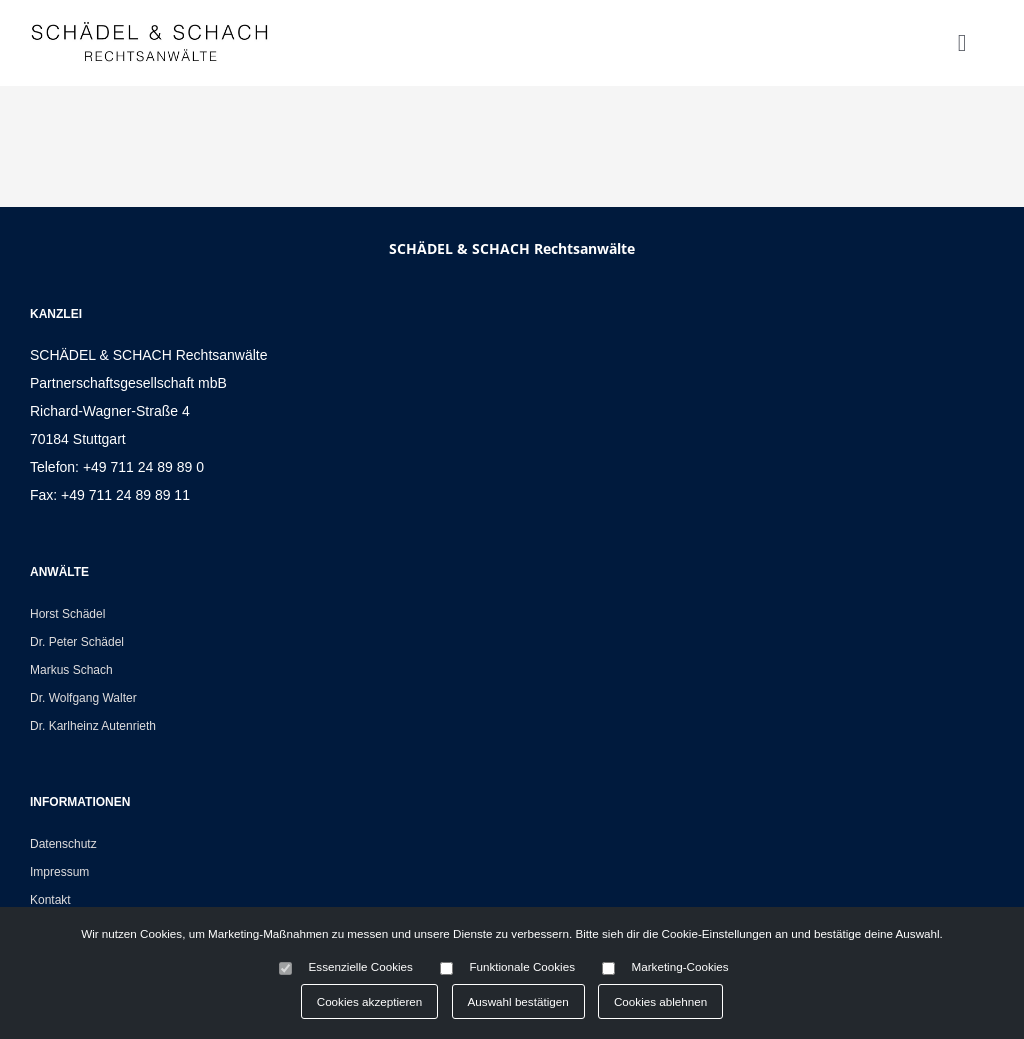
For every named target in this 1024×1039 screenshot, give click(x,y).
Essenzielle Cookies (361, 966)
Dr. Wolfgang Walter (83, 698)
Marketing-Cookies (680, 966)
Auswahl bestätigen (518, 1001)
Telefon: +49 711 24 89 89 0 (117, 467)
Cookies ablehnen (660, 1001)
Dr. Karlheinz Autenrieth (93, 726)
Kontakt (50, 900)
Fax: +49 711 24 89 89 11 (110, 495)
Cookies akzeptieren (370, 1001)
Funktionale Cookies (522, 966)
